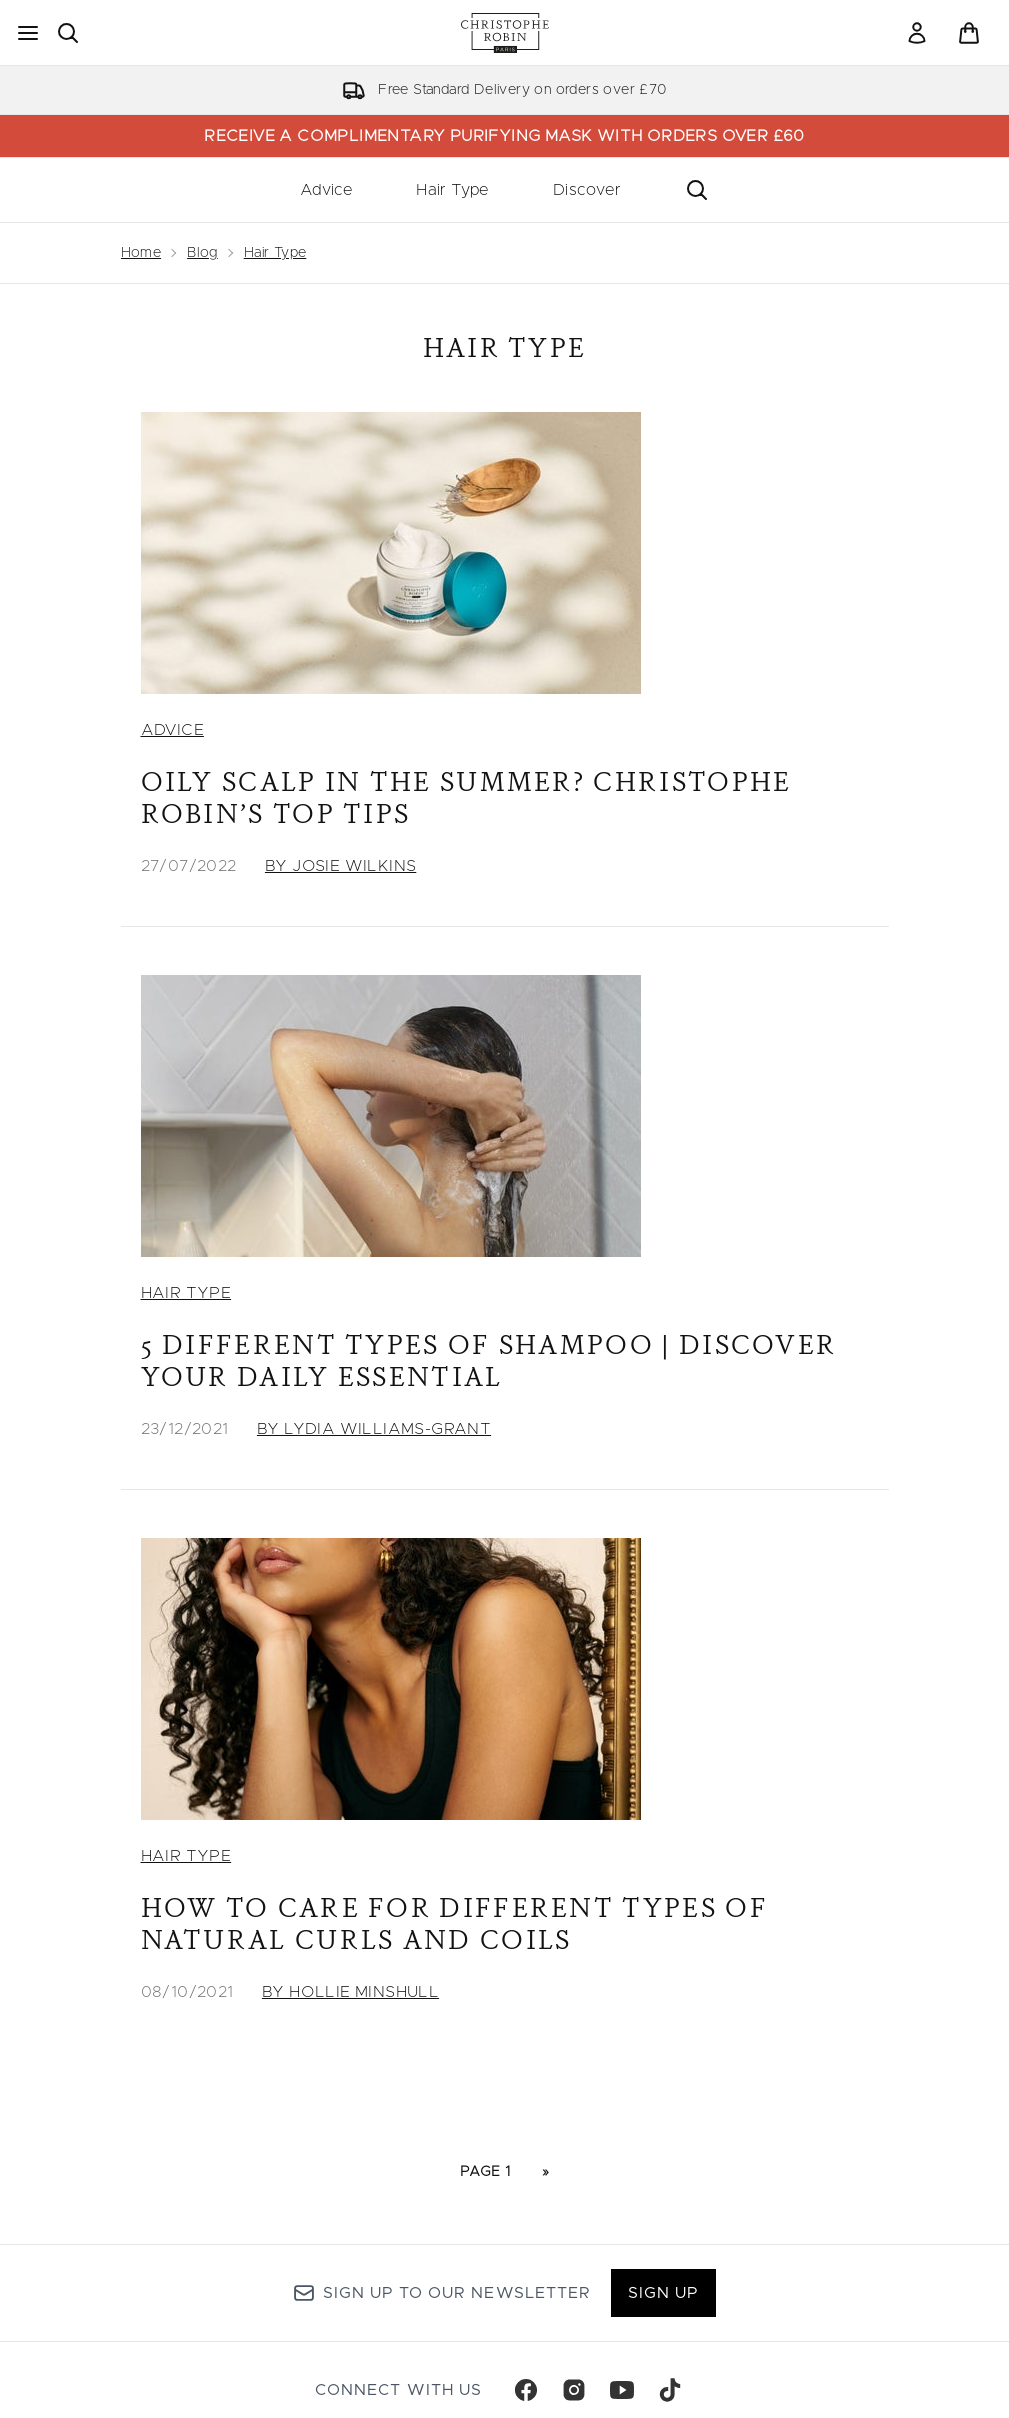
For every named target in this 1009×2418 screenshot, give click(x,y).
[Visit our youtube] (622, 2390)
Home (141, 253)
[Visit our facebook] (526, 2390)
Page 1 (485, 2172)
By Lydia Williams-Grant (374, 1429)
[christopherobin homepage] (505, 33)
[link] (917, 33)
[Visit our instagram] (574, 2390)
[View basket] (969, 33)
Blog (202, 253)
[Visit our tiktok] (670, 2390)
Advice (326, 190)
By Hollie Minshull (350, 1992)
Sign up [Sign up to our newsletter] (663, 2293)
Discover (587, 190)
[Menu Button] (28, 33)
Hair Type (452, 190)
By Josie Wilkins (340, 866)
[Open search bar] (68, 33)
